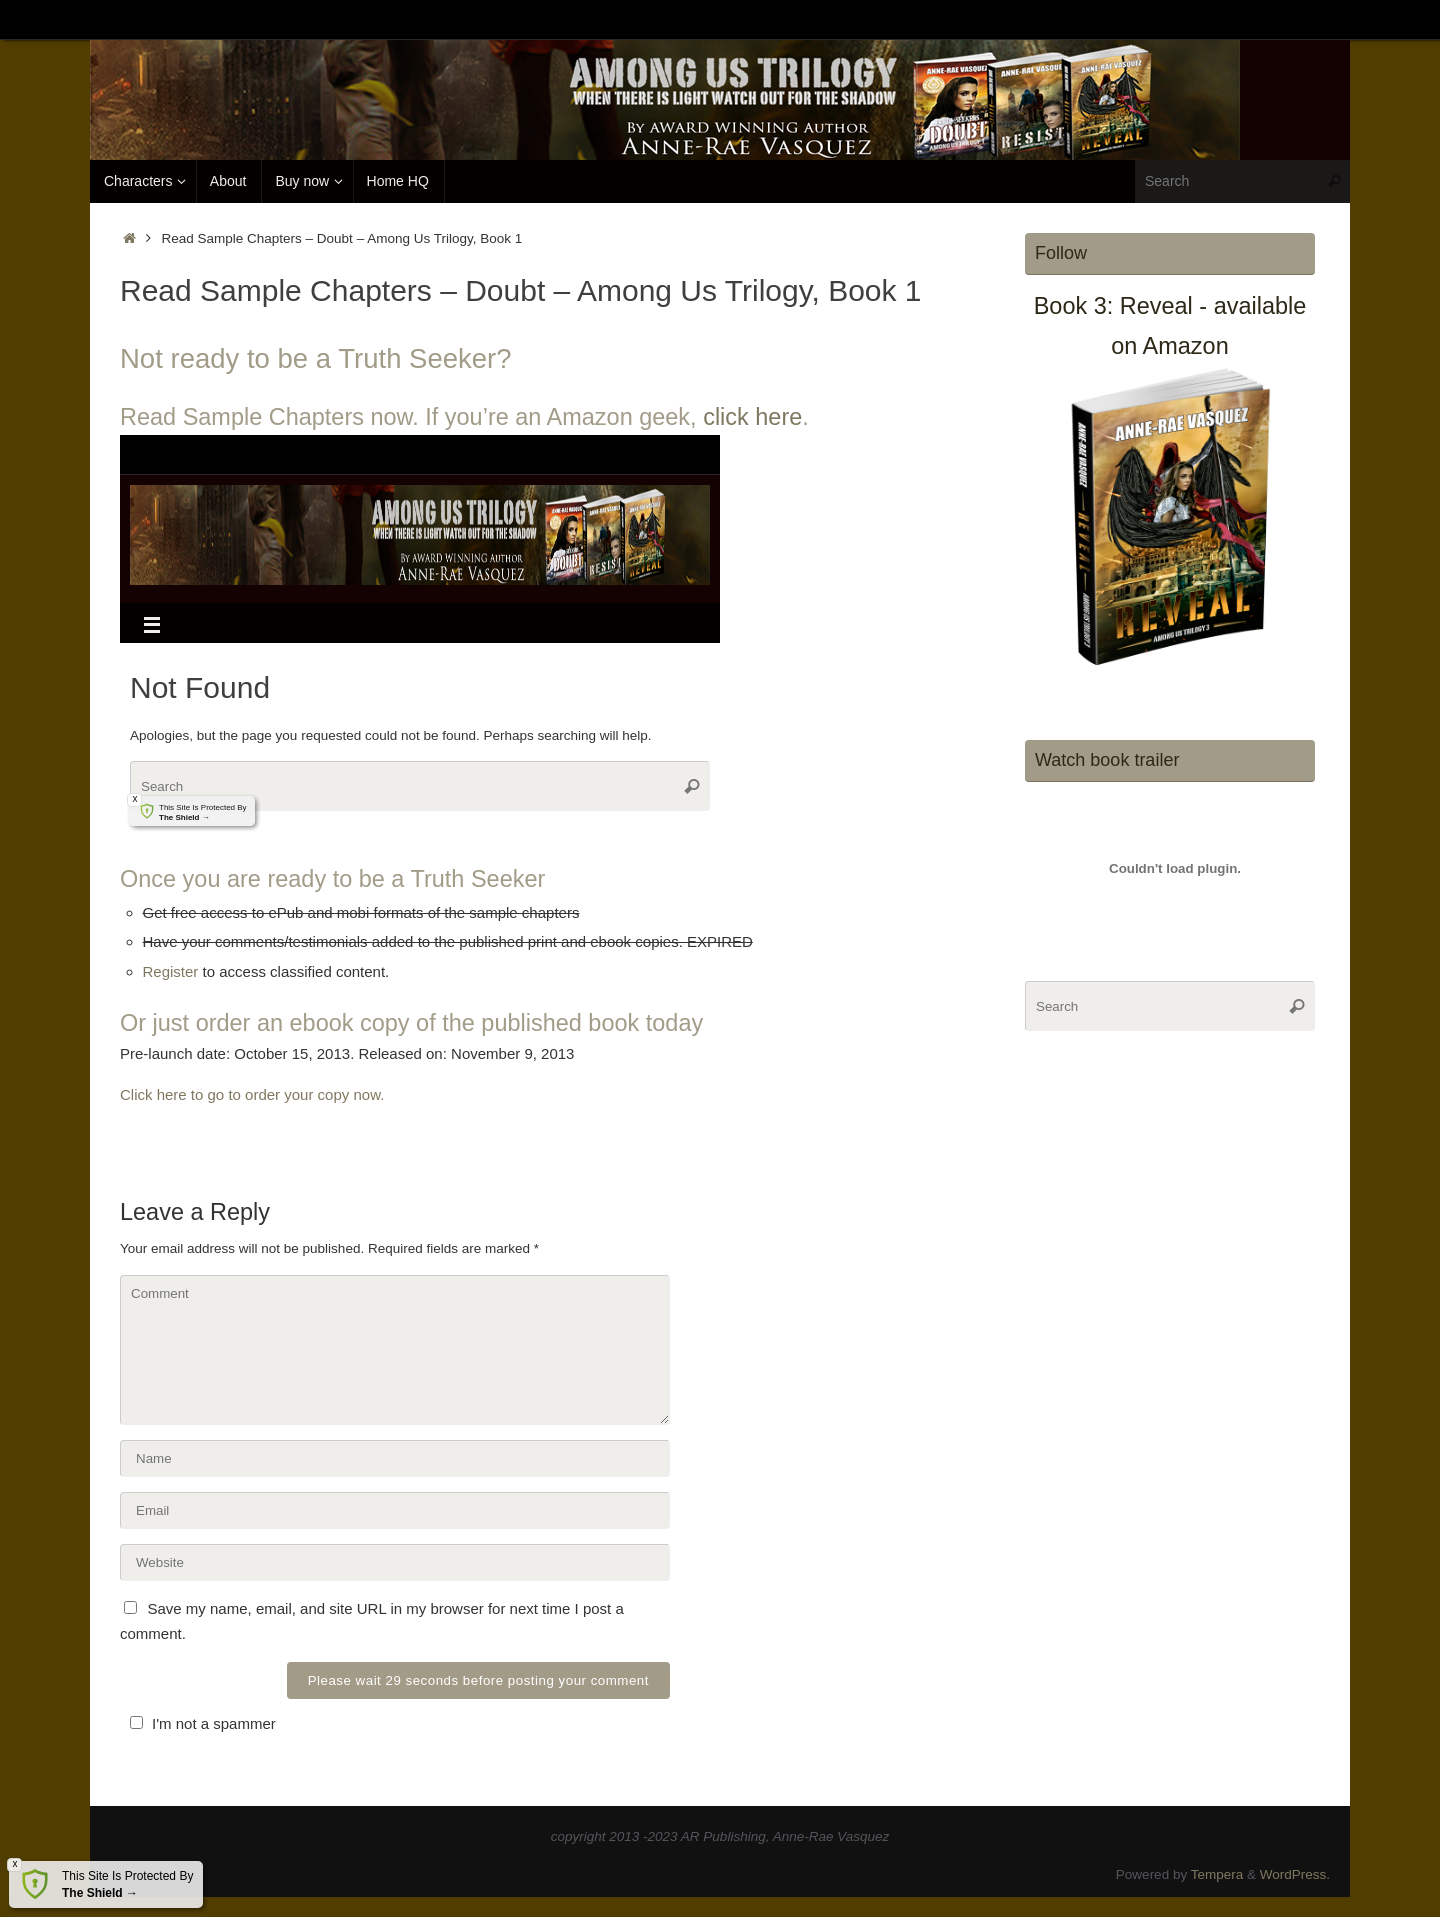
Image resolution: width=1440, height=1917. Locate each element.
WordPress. (1295, 1874)
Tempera (1217, 1874)
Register (171, 971)
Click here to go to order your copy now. (252, 1094)
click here (752, 417)
